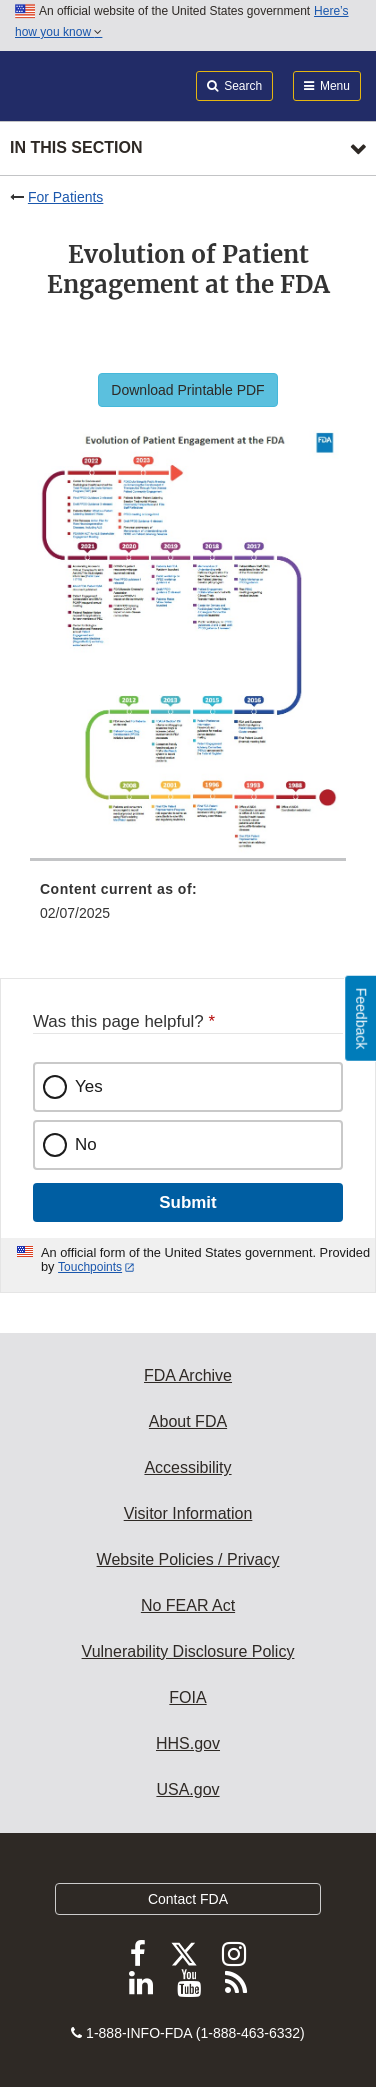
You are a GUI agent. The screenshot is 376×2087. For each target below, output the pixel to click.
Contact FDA (188, 1899)
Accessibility (187, 1467)
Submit (187, 1202)
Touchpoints (90, 1267)
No (86, 1144)
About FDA (188, 1421)
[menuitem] (188, 908)
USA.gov (187, 1789)
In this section (76, 147)
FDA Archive (188, 1375)
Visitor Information (188, 1513)
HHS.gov (188, 1743)
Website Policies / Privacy (188, 1559)
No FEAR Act (188, 1605)
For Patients (65, 197)
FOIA (187, 1697)
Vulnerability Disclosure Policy (188, 1651)
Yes (89, 1086)
